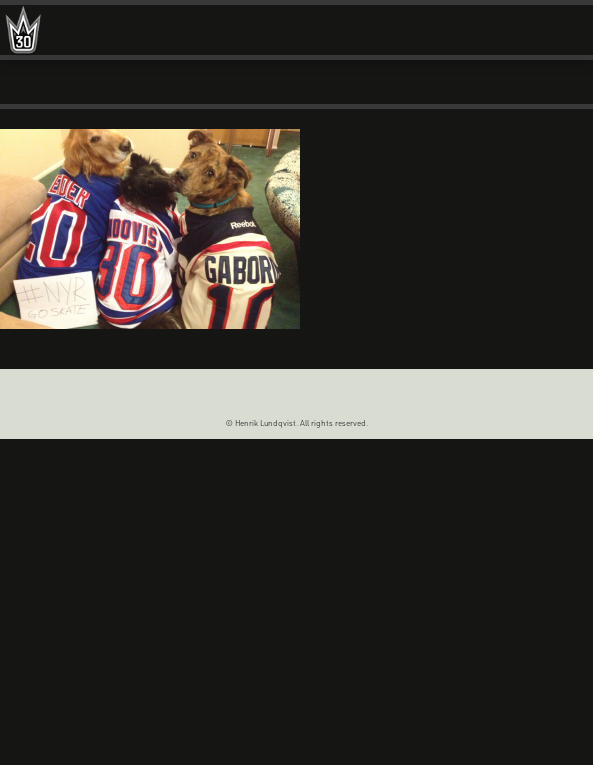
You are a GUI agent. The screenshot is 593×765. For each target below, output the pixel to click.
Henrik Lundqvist (23, 35)
